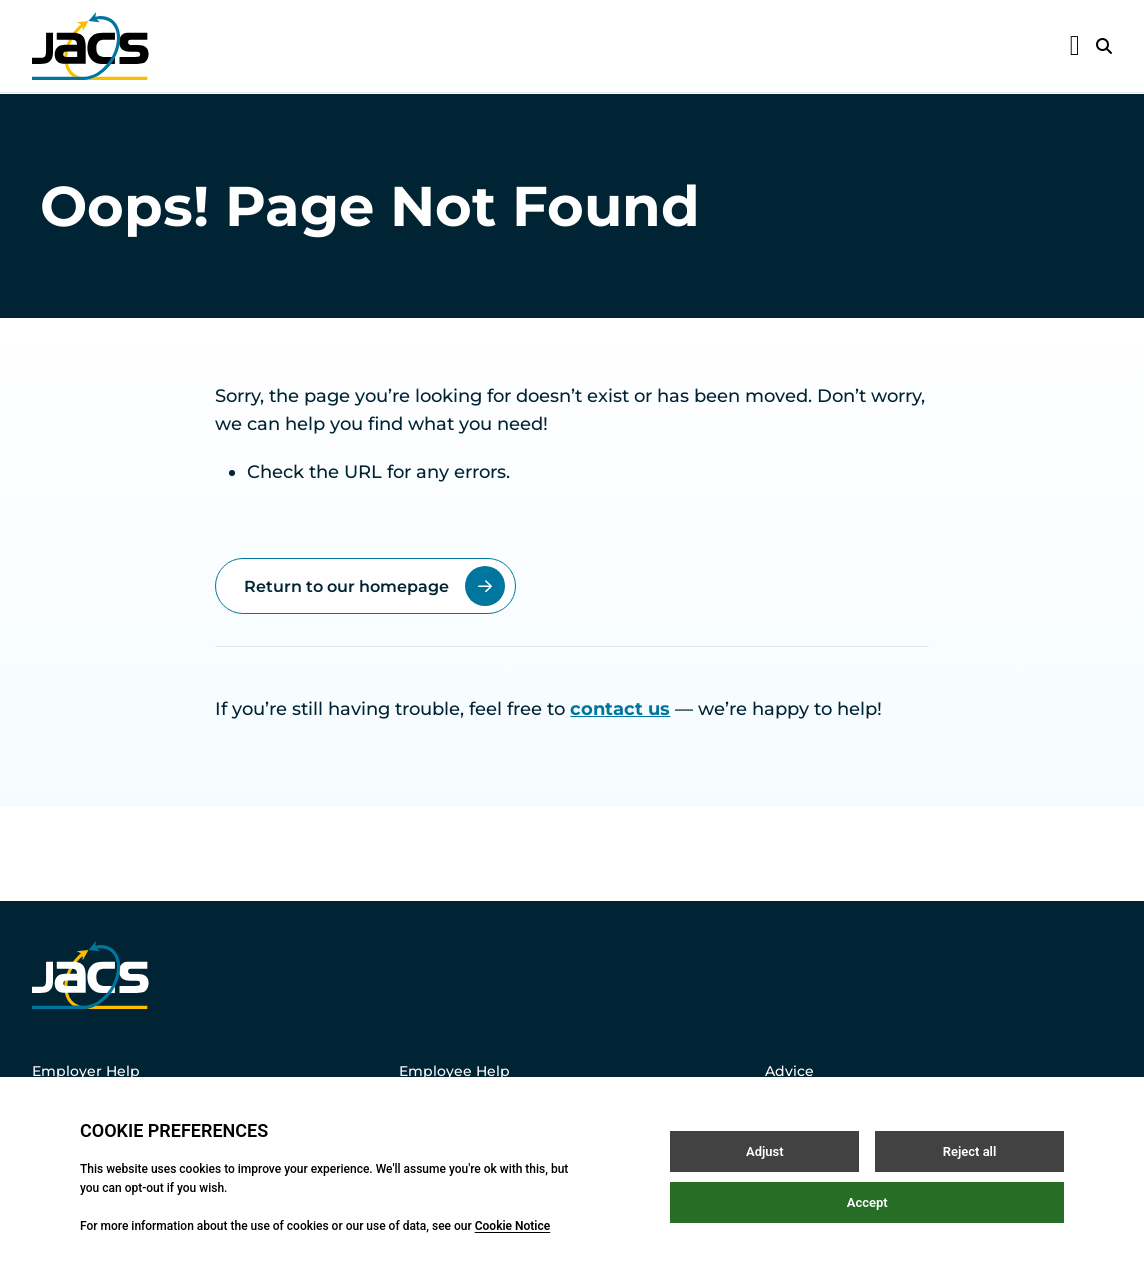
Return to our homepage (374, 586)
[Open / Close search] (1104, 46)
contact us (620, 709)
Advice (789, 1071)
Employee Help (454, 1071)
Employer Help (86, 1071)
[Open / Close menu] (1075, 46)
